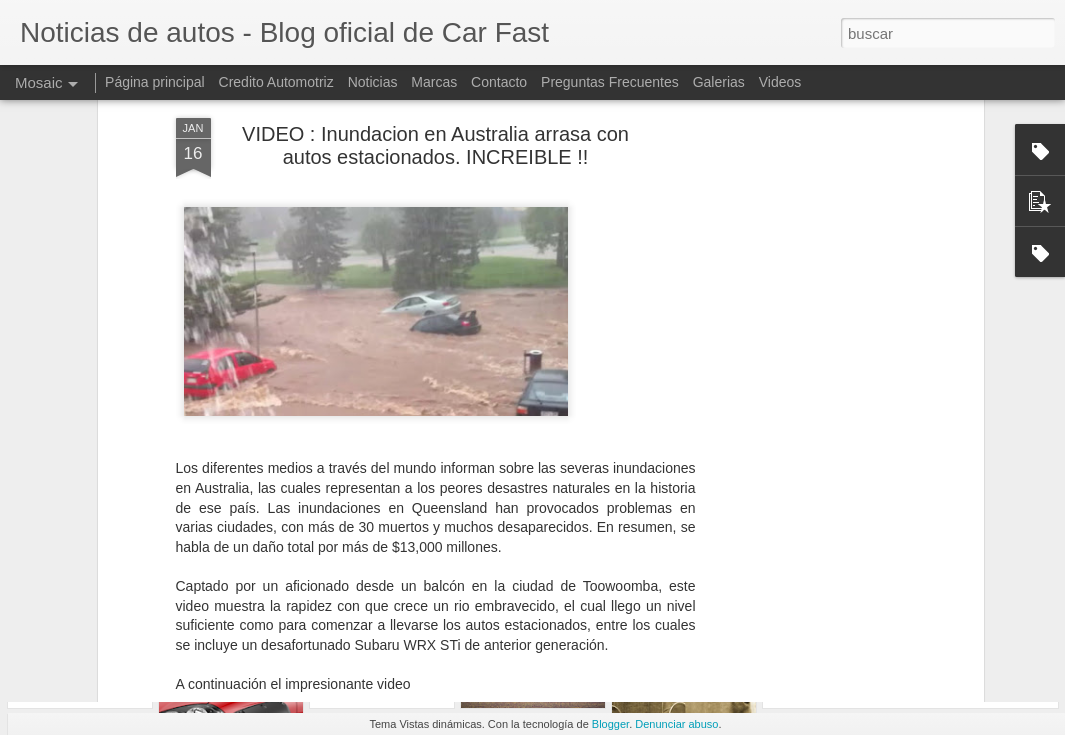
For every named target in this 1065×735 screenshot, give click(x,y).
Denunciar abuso (676, 724)
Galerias (719, 82)
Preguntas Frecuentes (610, 82)
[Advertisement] (806, 333)
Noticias (373, 82)
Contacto (499, 82)
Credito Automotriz (276, 82)
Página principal (155, 82)
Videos (780, 82)
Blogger (610, 724)
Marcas (434, 82)
